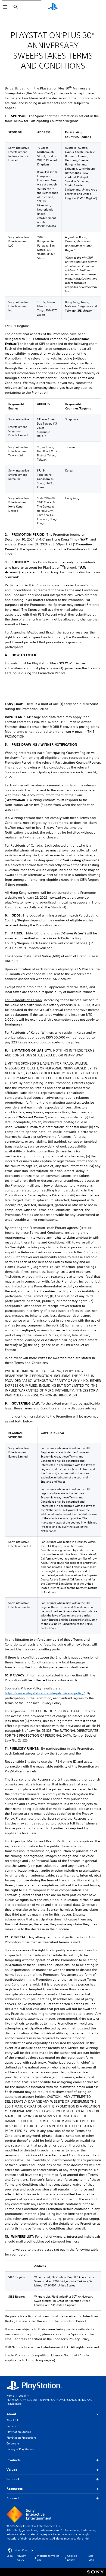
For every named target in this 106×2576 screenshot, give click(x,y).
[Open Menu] (5, 7)
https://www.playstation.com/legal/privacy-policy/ (45, 1693)
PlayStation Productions (21, 2438)
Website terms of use (48, 2558)
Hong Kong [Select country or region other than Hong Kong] (20, 2550)
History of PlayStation (20, 2449)
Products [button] (53, 2460)
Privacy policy (21, 2558)
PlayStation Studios (18, 2432)
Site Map (91, 2558)
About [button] (53, 2414)
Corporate (12, 2443)
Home (10, 2396)
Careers (11, 2426)
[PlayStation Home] (53, 7)
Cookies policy (72, 2558)
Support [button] (53, 2479)
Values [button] (53, 2469)
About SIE (12, 2420)
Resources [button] (53, 2489)
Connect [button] (53, 2498)
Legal (22, 2396)
